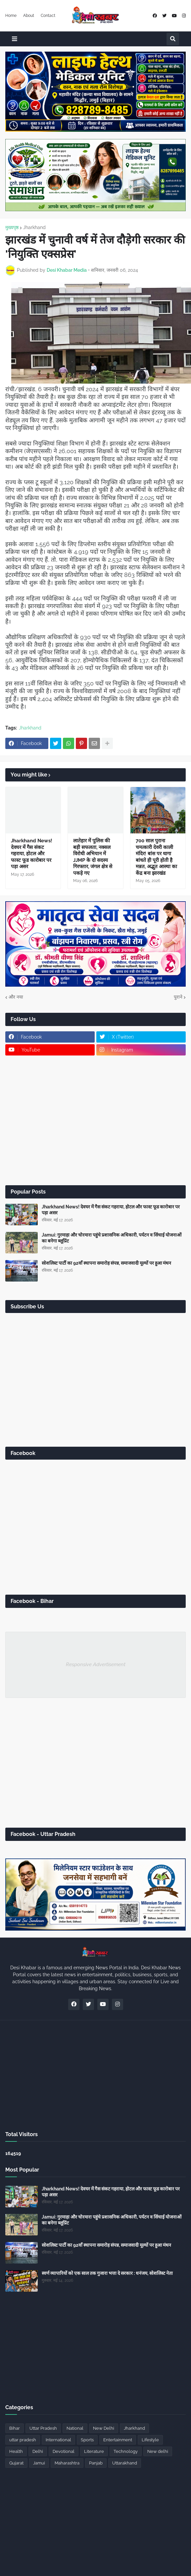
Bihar (14, 2428)
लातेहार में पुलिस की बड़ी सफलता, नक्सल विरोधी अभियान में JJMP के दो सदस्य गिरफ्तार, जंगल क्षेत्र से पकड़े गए (92, 857)
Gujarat (16, 2462)
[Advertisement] (95, 1120)
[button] (15, 38)
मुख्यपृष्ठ (12, 227)
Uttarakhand (124, 2462)
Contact (48, 15)
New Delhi (103, 2428)
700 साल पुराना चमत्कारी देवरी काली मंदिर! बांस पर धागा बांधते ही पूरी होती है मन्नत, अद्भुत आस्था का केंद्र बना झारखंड (156, 857)
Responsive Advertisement (95, 1664)
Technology (126, 2451)
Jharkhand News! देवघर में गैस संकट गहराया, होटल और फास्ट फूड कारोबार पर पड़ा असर (31, 853)
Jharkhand (34, 227)
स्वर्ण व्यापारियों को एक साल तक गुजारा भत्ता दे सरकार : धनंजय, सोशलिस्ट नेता (107, 2273)
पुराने (178, 997)
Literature (94, 2451)
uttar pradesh (22, 2439)
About (28, 15)
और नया (16, 997)
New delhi (157, 2451)
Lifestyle (150, 2439)
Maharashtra (67, 2462)
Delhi (37, 2451)
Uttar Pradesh (43, 2428)
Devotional (63, 2451)
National (75, 2428)
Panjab (96, 2462)
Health (16, 2451)
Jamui (39, 2462)
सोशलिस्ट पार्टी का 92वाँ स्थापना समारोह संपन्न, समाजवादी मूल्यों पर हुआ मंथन (106, 1263)
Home (11, 15)
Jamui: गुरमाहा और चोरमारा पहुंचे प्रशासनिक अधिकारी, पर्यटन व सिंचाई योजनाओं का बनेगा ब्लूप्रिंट (111, 1237)
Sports (87, 2439)
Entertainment (117, 2439)
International (58, 2439)
